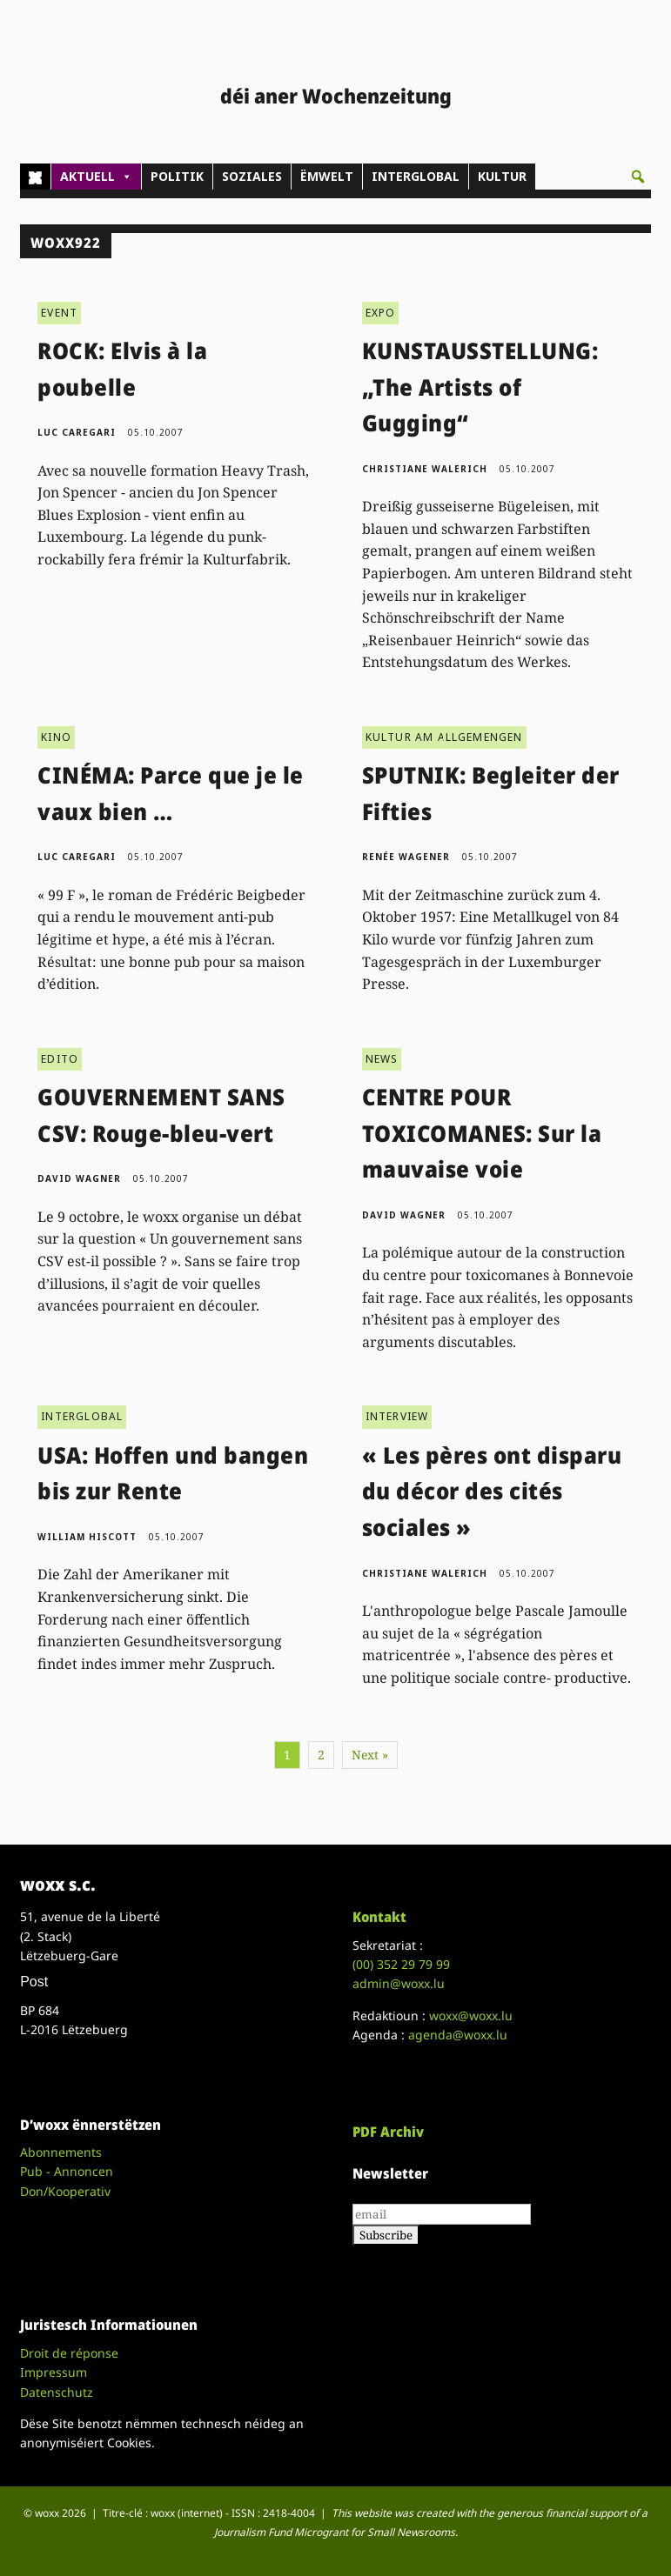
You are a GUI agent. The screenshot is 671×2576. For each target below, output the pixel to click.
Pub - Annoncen (66, 2171)
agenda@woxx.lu (457, 2034)
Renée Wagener (406, 857)
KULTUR (502, 176)
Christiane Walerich (424, 469)
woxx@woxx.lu (471, 2015)
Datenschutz (56, 2392)
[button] (638, 177)
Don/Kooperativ (65, 2191)
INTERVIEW (397, 1416)
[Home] (35, 177)
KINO (56, 737)
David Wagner (79, 1178)
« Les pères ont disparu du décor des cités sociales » (492, 1491)
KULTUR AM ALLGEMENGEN (444, 737)
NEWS (382, 1058)
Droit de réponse (69, 2353)
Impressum (53, 2372)
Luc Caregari (76, 432)
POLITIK (177, 176)
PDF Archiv (388, 2131)
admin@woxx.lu (398, 1983)
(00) (401, 1964)
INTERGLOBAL (416, 176)
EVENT (59, 312)
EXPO (381, 312)
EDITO (59, 1058)
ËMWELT (326, 176)
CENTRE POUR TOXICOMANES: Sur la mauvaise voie (482, 1133)
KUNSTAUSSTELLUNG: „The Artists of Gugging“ (480, 386)
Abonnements (61, 2152)
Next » (370, 1754)
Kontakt (379, 1916)
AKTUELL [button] (96, 177)
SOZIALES (252, 176)
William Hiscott (87, 1537)
